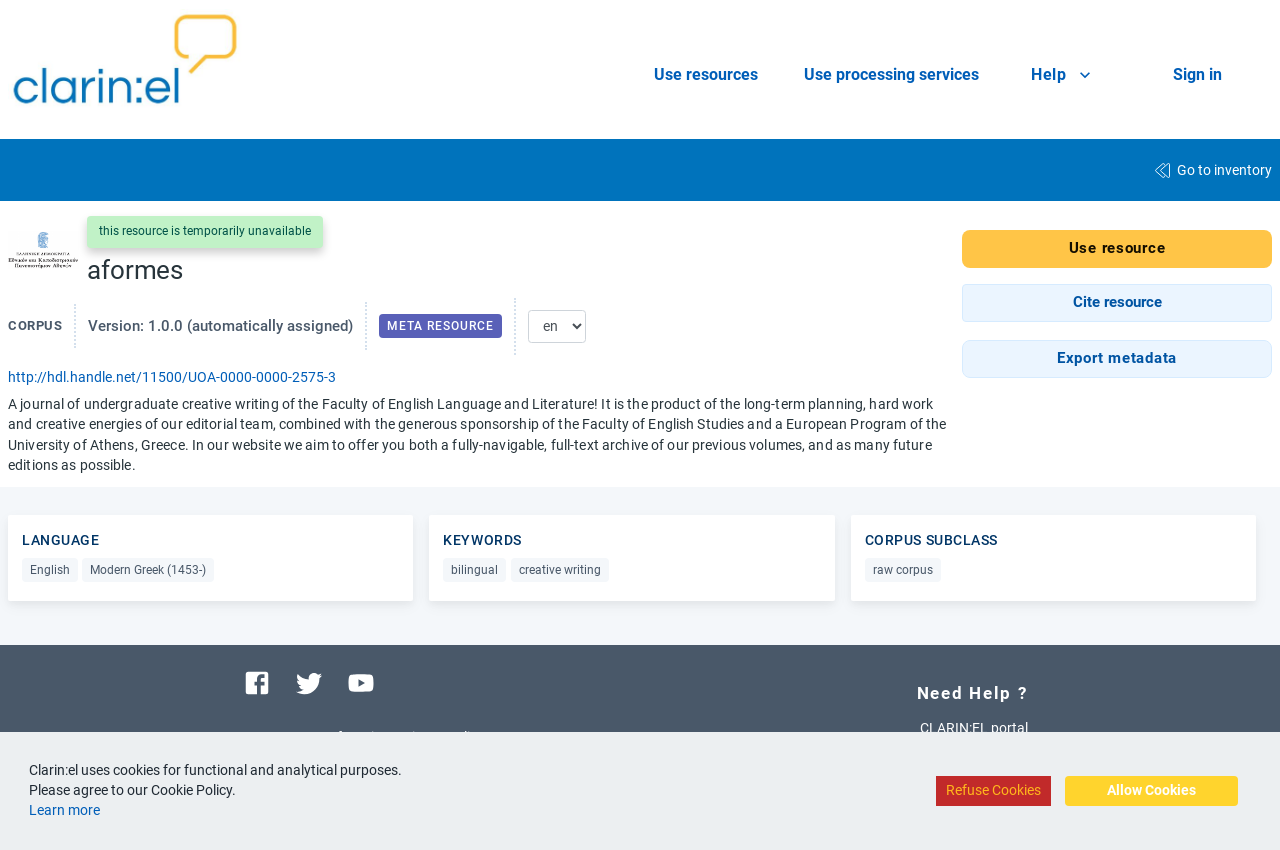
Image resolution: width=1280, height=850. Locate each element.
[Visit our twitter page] (309, 682)
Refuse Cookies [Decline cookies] (993, 790)
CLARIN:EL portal (974, 728)
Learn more (64, 810)
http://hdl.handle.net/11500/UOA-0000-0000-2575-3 (172, 377)
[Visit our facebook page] (257, 682)
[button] (1117, 303)
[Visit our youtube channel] (361, 682)
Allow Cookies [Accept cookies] (1151, 790)
